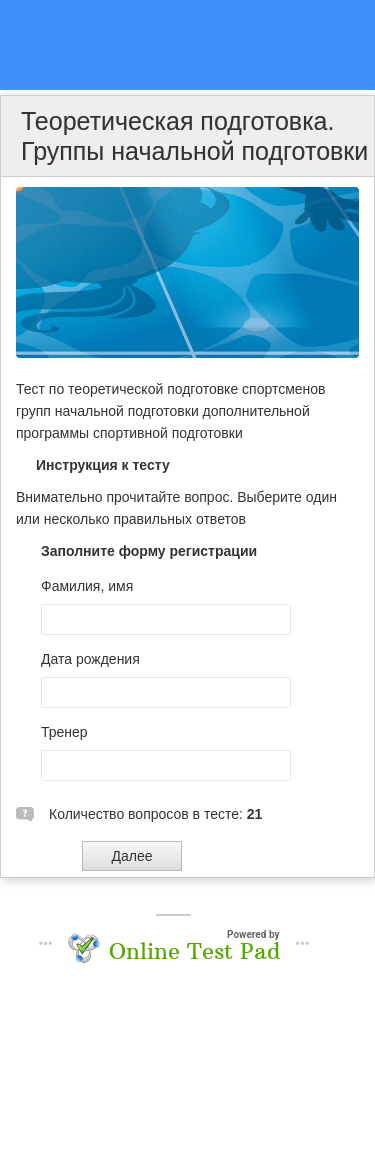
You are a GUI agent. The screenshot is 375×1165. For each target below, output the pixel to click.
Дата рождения (90, 659)
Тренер (64, 732)
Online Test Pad (194, 951)
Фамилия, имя (87, 586)
